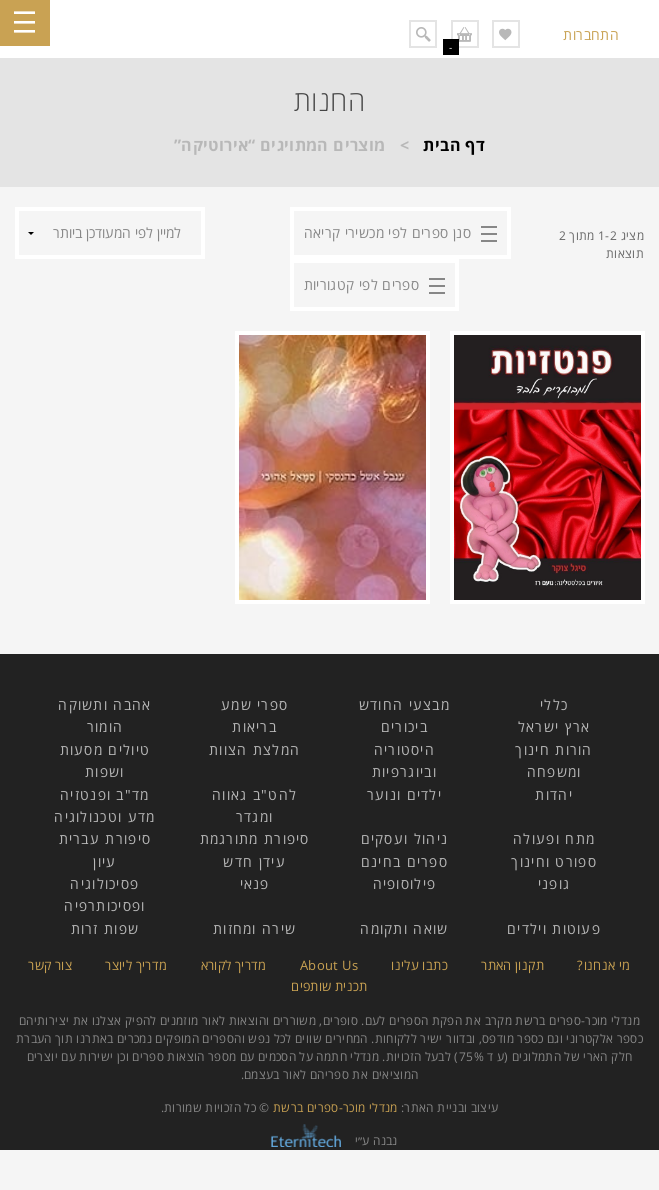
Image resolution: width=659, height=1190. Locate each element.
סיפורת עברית (105, 838)
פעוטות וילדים (554, 928)
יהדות (554, 794)
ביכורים (404, 726)
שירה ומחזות (254, 928)
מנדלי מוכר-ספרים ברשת (335, 1107)
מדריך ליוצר (136, 965)
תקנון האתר (512, 965)
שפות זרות (105, 928)
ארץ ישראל (554, 726)
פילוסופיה (405, 883)
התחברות (591, 34)
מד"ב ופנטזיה (105, 794)
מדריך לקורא (234, 965)
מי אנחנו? (603, 965)
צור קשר (50, 965)
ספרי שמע (254, 704)
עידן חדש (254, 861)
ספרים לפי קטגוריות (361, 284)
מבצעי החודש (404, 704)
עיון (104, 861)
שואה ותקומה (404, 928)
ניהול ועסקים (405, 838)
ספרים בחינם (404, 861)
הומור (105, 726)
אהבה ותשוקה (104, 704)
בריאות (254, 726)
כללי (554, 704)
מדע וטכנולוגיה (104, 816)
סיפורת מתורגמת (255, 838)
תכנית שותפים (329, 986)
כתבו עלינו (419, 965)
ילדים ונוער (404, 794)
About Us (329, 965)
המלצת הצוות (254, 749)
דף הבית (454, 145)
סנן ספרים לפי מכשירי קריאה (387, 232)
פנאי (255, 883)
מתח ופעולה (554, 838)
